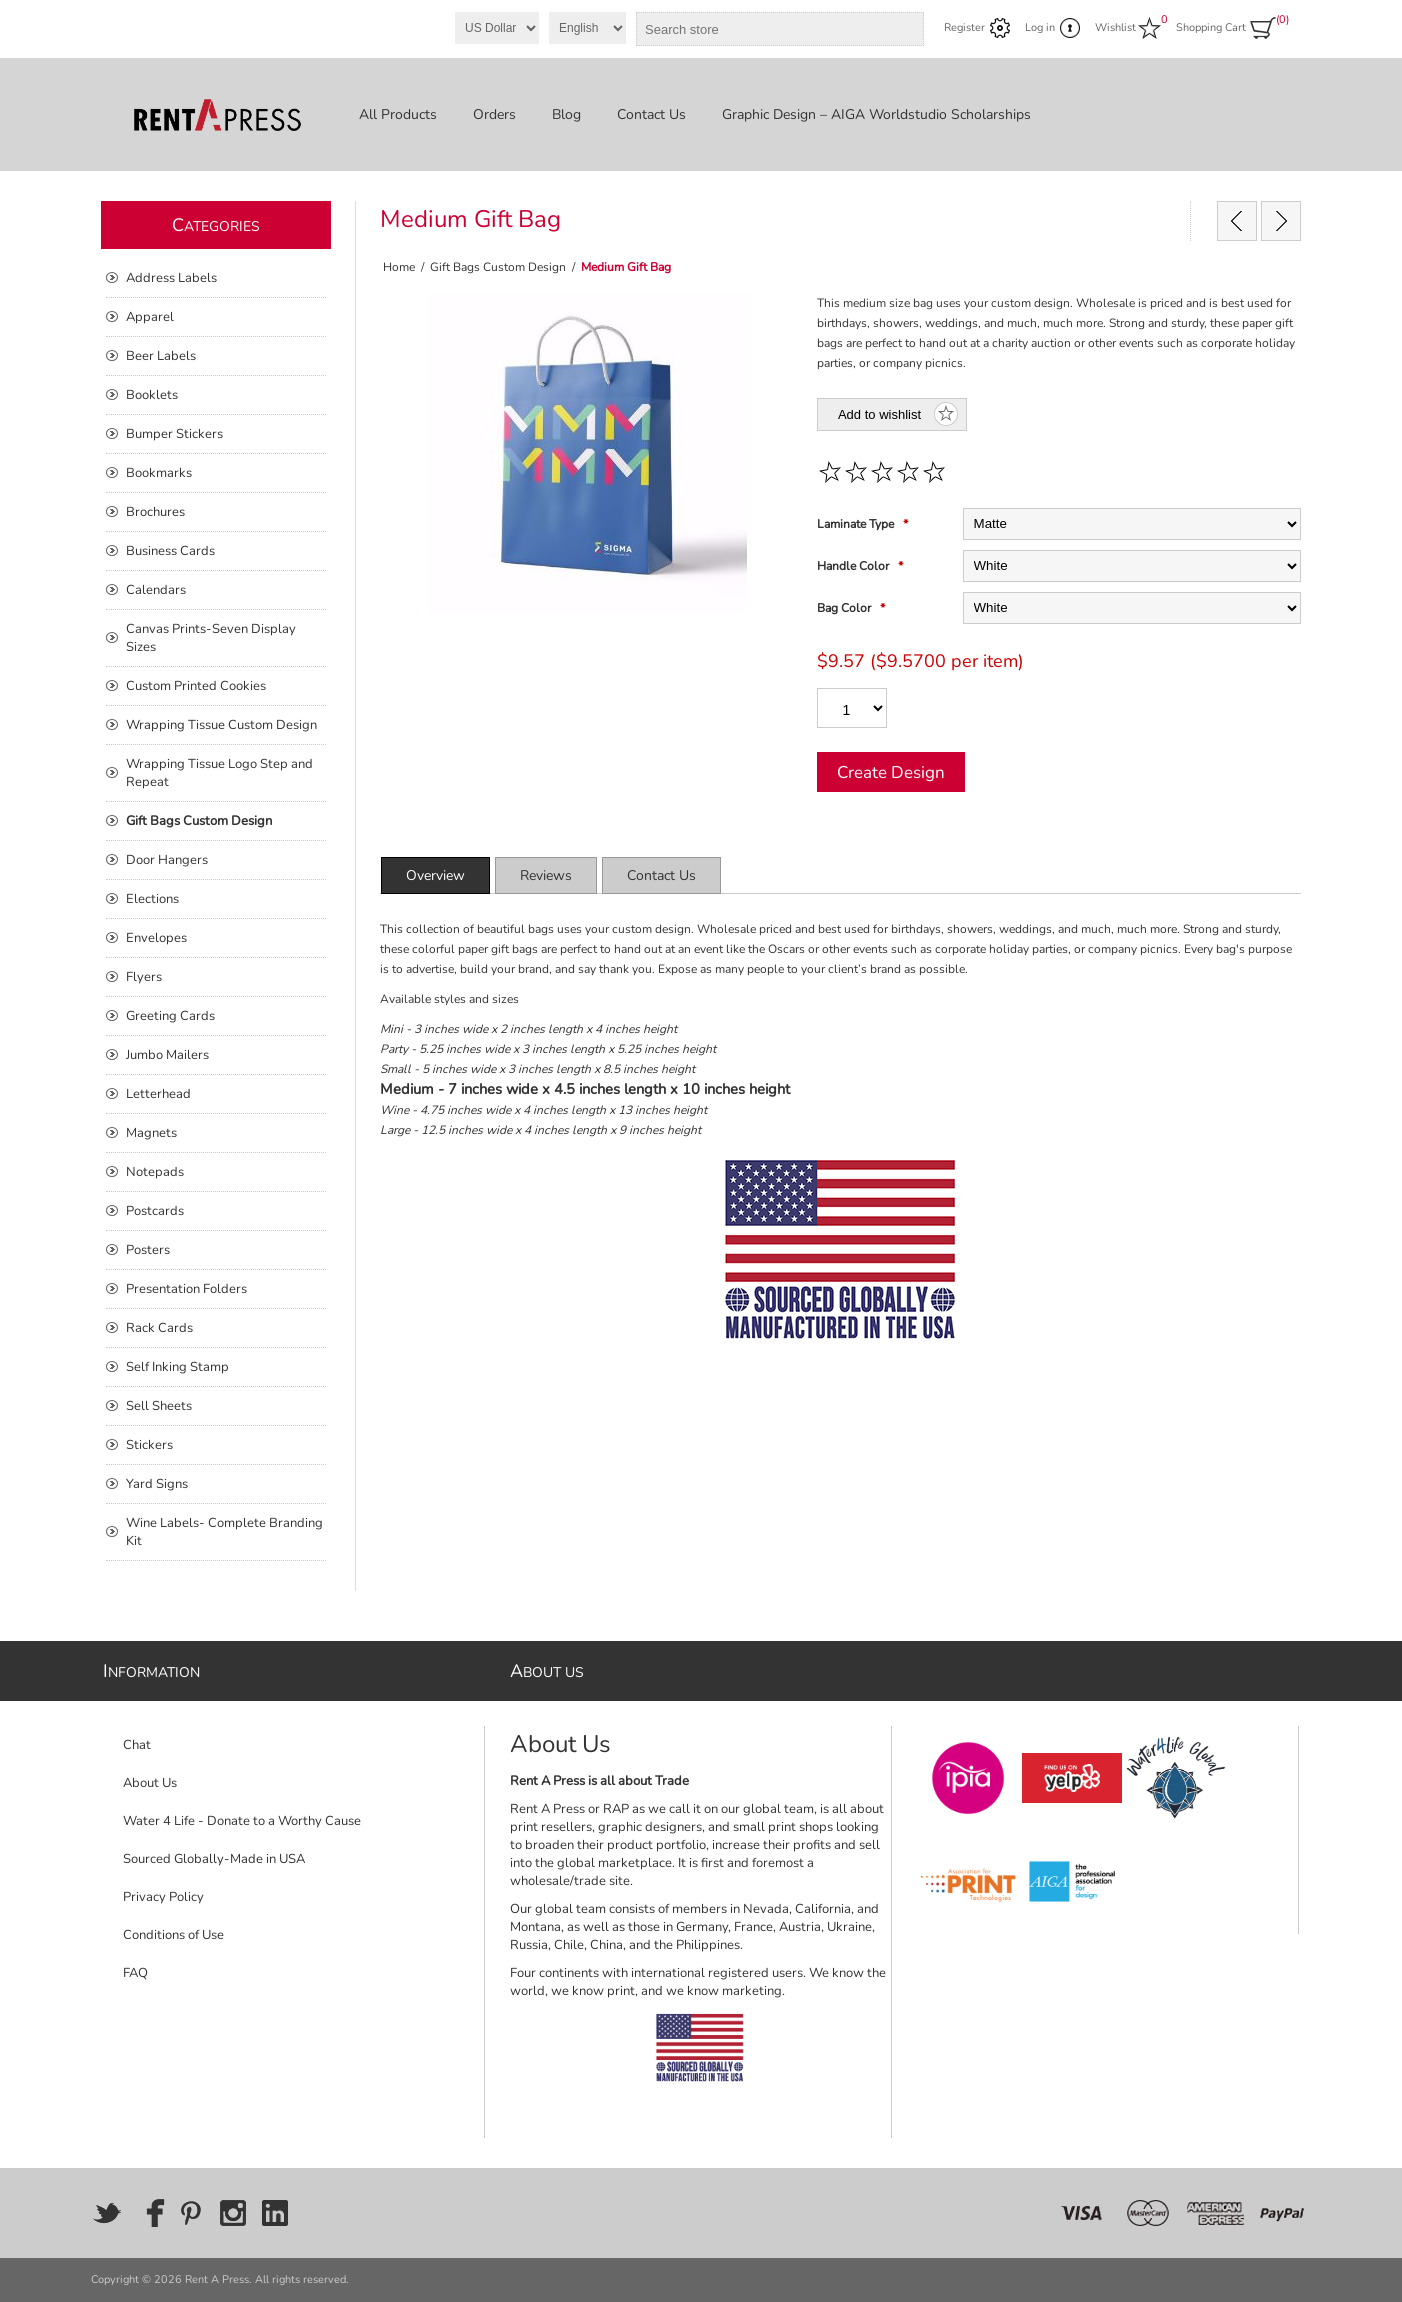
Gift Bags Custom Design (199, 821)
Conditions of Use (173, 1935)
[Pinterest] (191, 2213)
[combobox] (762, 29)
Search (905, 29)
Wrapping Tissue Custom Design (221, 725)
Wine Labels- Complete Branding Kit (224, 1532)
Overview (435, 875)
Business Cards (170, 551)
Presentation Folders (186, 1289)
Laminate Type (857, 524)
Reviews (546, 875)
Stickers (149, 1445)
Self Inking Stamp (177, 1367)
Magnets (151, 1133)
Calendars (156, 590)
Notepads (155, 1172)
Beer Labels (161, 356)
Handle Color (854, 566)
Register (964, 27)
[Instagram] (233, 2213)
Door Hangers (167, 860)
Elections (152, 899)
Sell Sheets (159, 1406)
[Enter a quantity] (852, 708)
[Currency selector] (497, 28)
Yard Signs (157, 1484)
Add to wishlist (879, 414)
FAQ (135, 1973)
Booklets (152, 395)
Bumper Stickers (174, 434)
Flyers (144, 977)
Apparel (150, 317)
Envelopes (156, 938)
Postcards (155, 1211)
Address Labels (171, 278)
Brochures (155, 512)
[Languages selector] (587, 28)
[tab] (435, 875)
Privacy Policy (163, 1897)
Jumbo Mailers (167, 1055)
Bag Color (845, 608)
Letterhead (158, 1094)
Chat (137, 1745)
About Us (150, 1783)
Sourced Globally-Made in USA (214, 1859)
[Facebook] (149, 2213)
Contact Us (661, 875)
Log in (1040, 27)
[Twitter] (107, 2213)
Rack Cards (159, 1328)
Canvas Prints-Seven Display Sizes (211, 638)
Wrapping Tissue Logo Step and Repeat (219, 773)
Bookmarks (159, 473)
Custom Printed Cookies (196, 686)
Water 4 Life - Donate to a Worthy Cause (242, 1821)
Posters (148, 1250)
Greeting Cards (170, 1016)
